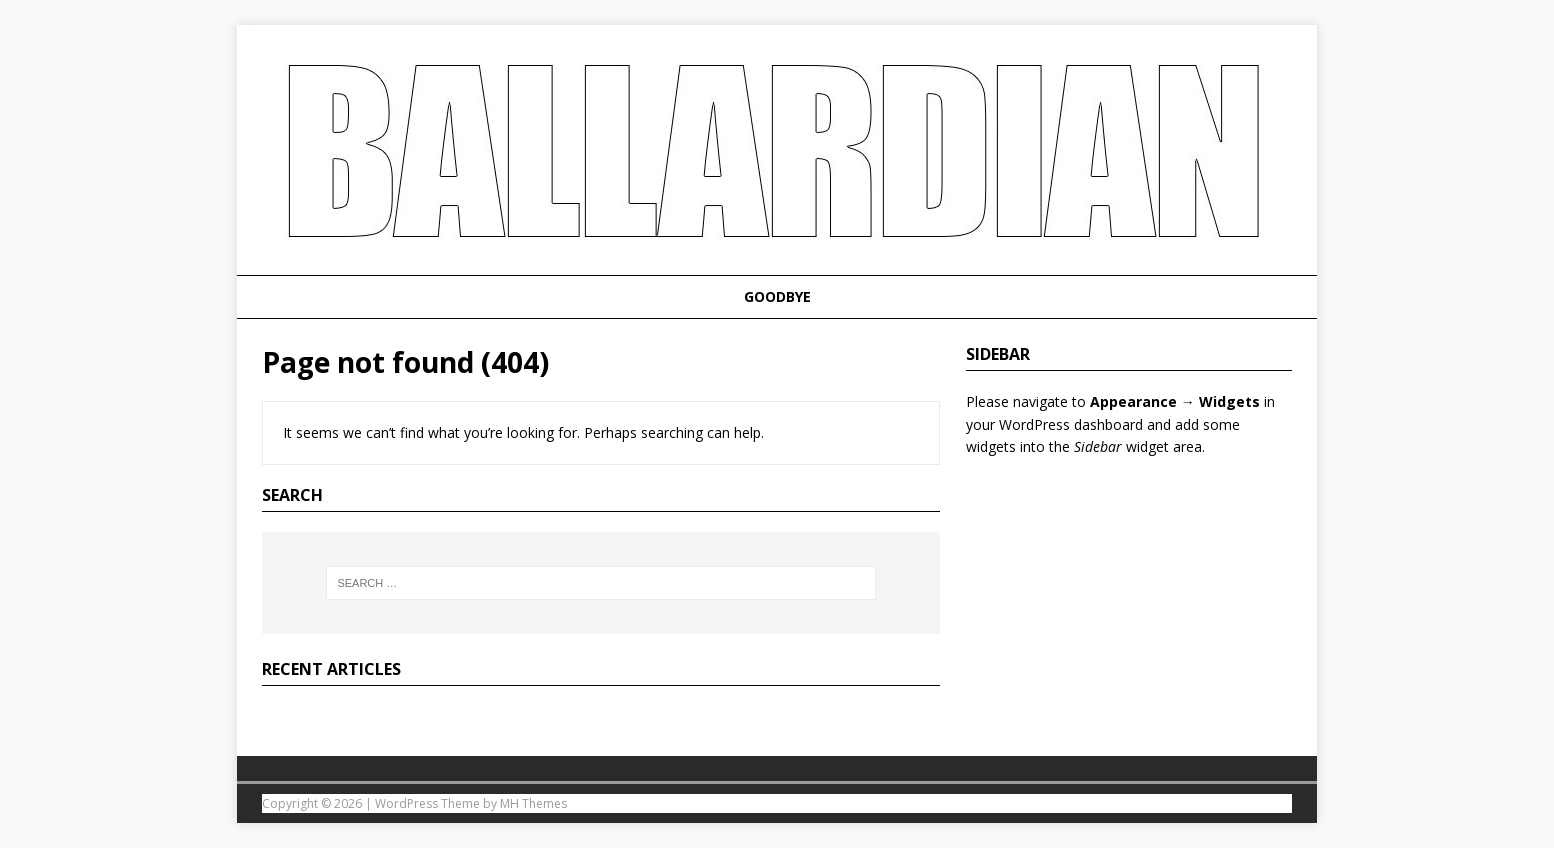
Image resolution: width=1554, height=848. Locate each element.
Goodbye (777, 296)
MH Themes (533, 803)
